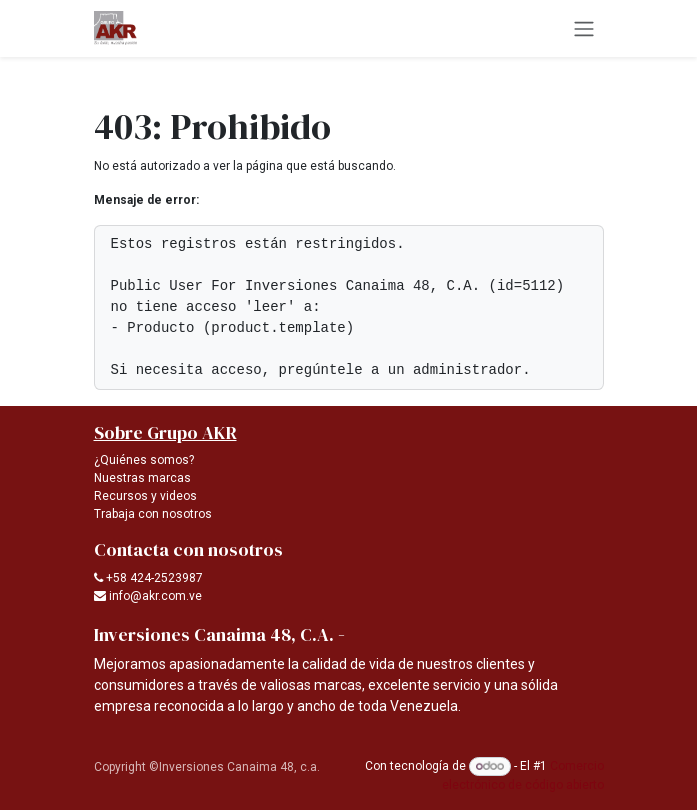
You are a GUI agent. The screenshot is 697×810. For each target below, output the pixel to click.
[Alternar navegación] (584, 28)
